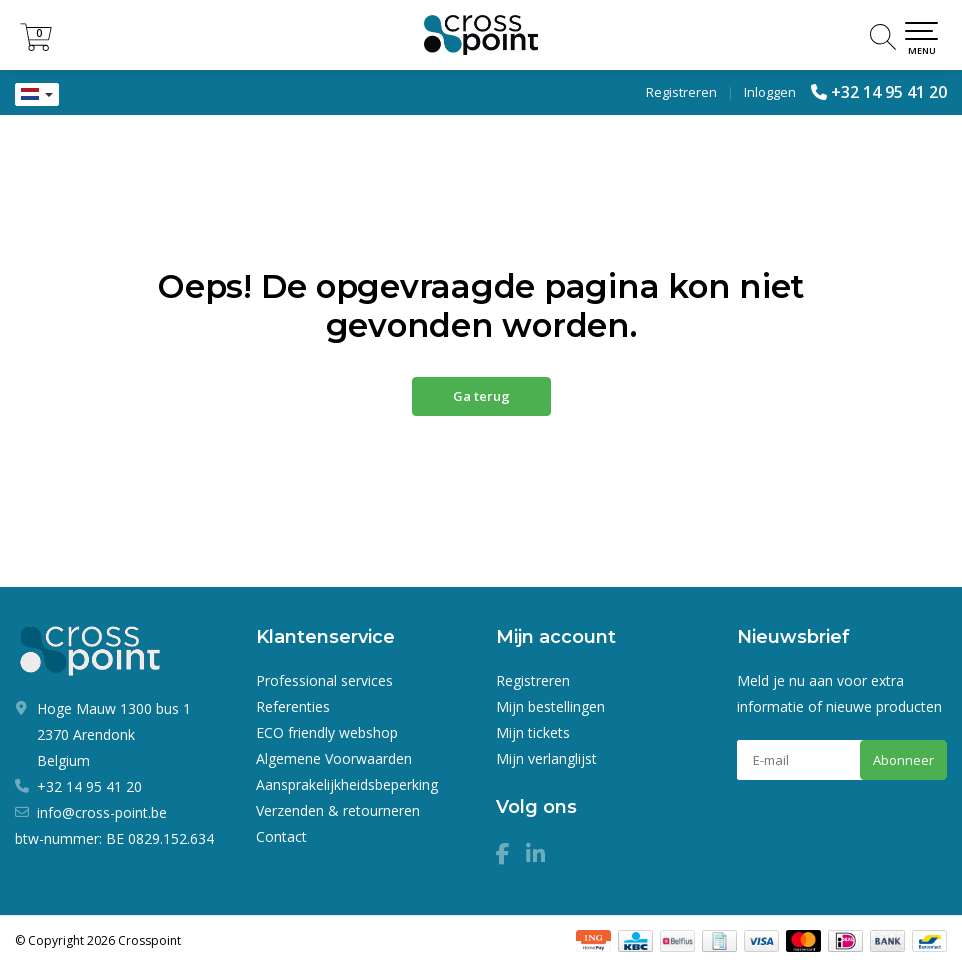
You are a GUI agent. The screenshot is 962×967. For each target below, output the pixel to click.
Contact (281, 836)
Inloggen (770, 92)
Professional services (324, 680)
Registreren (681, 92)
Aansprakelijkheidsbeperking (347, 784)
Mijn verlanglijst (546, 758)
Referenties (293, 706)
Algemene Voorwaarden (334, 758)
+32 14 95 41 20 (889, 92)
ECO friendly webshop (327, 732)
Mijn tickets (533, 732)
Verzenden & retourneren (338, 810)
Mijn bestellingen (550, 706)
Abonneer (903, 760)
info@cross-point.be (102, 812)
